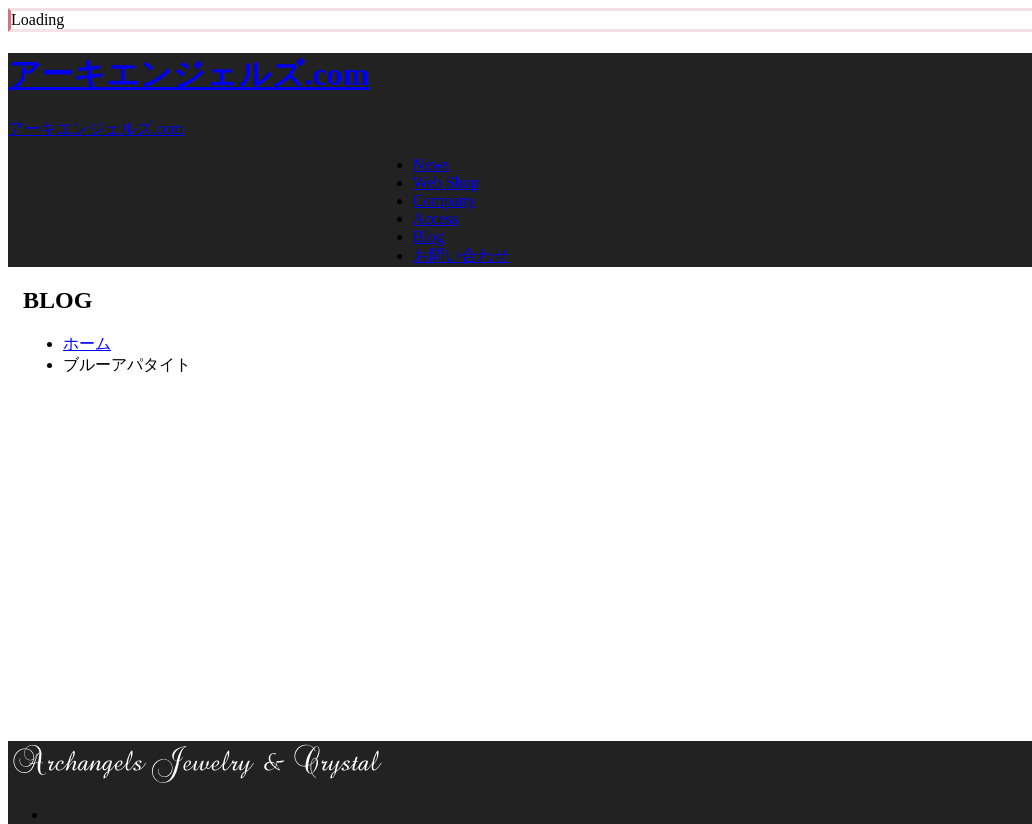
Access (435, 218)
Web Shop (446, 182)
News (431, 164)
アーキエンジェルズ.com (188, 74)
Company (444, 200)
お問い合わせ (461, 255)
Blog (428, 236)
